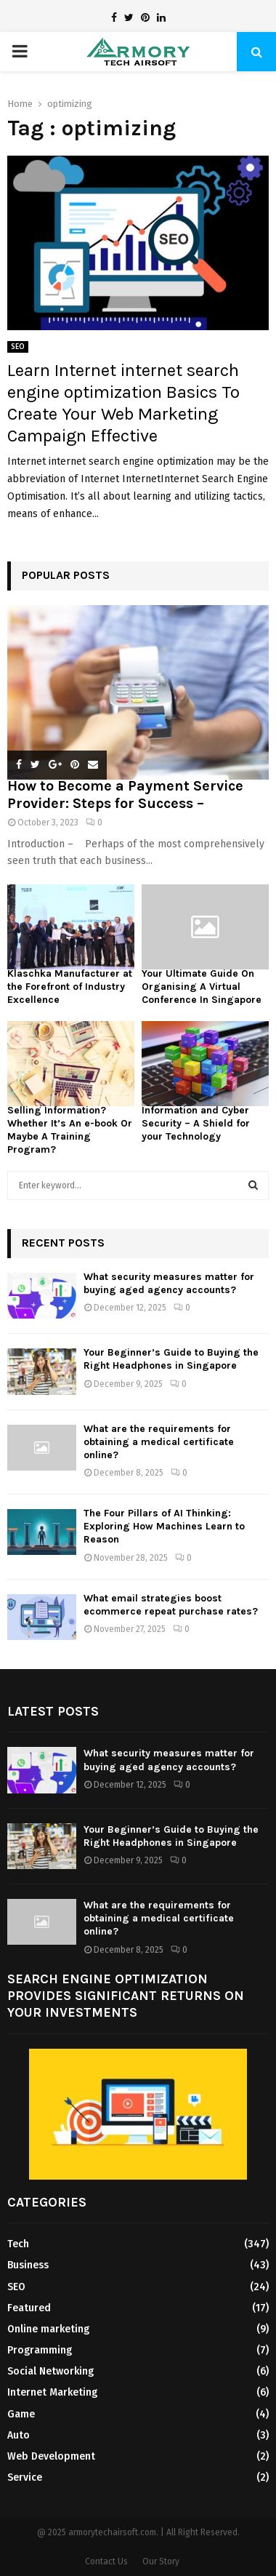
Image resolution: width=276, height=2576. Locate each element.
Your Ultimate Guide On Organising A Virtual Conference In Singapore (201, 986)
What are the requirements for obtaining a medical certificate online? (159, 1442)
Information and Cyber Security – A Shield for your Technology (196, 1123)
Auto (18, 2435)
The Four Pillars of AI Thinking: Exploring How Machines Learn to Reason (164, 1526)
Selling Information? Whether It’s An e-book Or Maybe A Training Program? (69, 1130)
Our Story (160, 2561)
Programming (39, 2350)
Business (28, 2265)
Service (24, 2477)
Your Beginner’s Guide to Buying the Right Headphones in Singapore (171, 1359)
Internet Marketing (52, 2392)
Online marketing (48, 2329)
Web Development (51, 2456)
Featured (29, 2308)
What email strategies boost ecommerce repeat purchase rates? (171, 1604)
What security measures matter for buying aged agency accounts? (169, 1283)
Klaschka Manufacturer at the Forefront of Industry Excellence (69, 986)
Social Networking (50, 2371)
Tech (18, 2244)
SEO (18, 347)
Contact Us (106, 2561)
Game (21, 2414)
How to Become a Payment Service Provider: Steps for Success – (125, 794)
